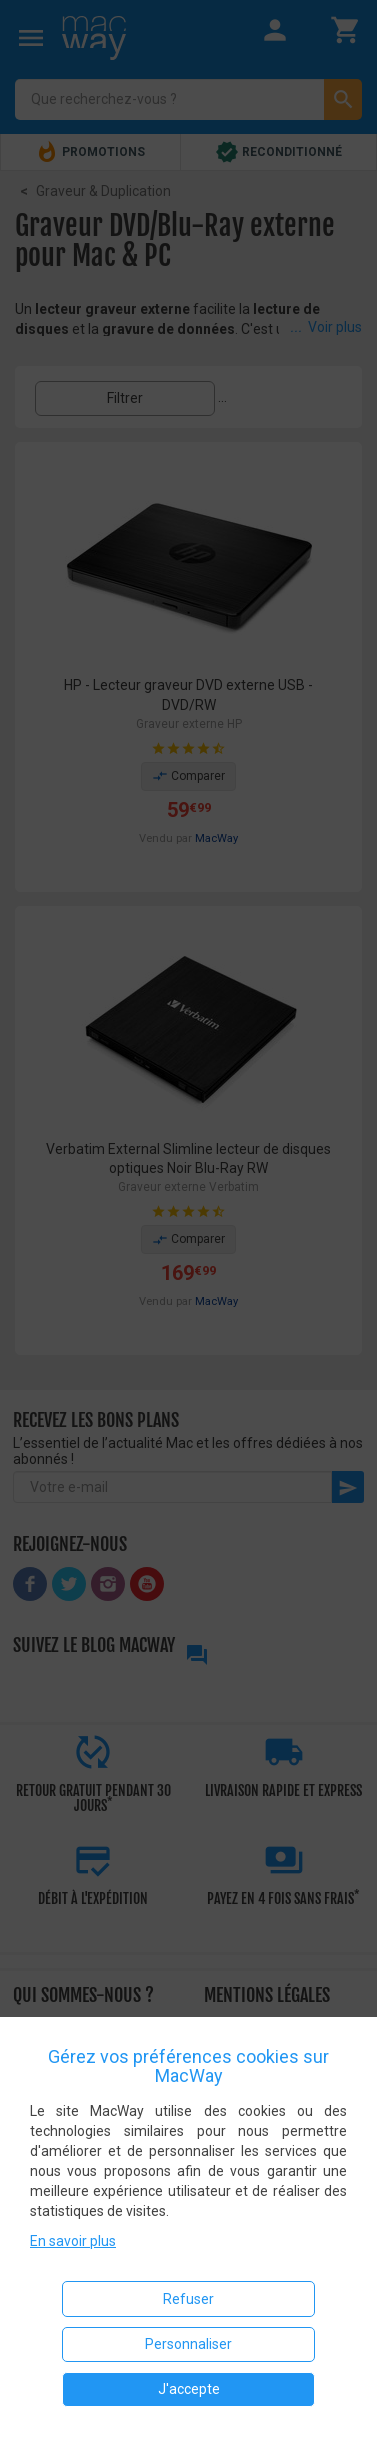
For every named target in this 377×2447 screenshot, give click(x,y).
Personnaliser (188, 2344)
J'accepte (189, 2389)
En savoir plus (73, 2241)
